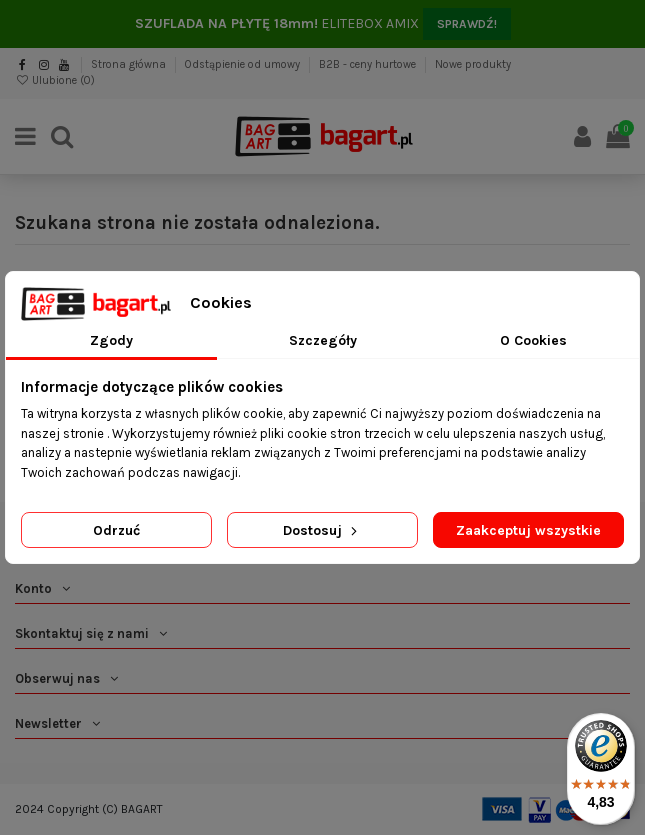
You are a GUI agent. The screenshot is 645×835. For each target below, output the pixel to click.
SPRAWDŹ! (467, 24)
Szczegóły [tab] (323, 340)
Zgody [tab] (111, 340)
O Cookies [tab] (533, 340)
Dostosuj (322, 530)
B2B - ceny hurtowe (369, 64)
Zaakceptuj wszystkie (528, 530)
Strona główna (130, 64)
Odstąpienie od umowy (244, 64)
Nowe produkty (473, 64)
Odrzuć (116, 530)
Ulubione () (55, 80)
